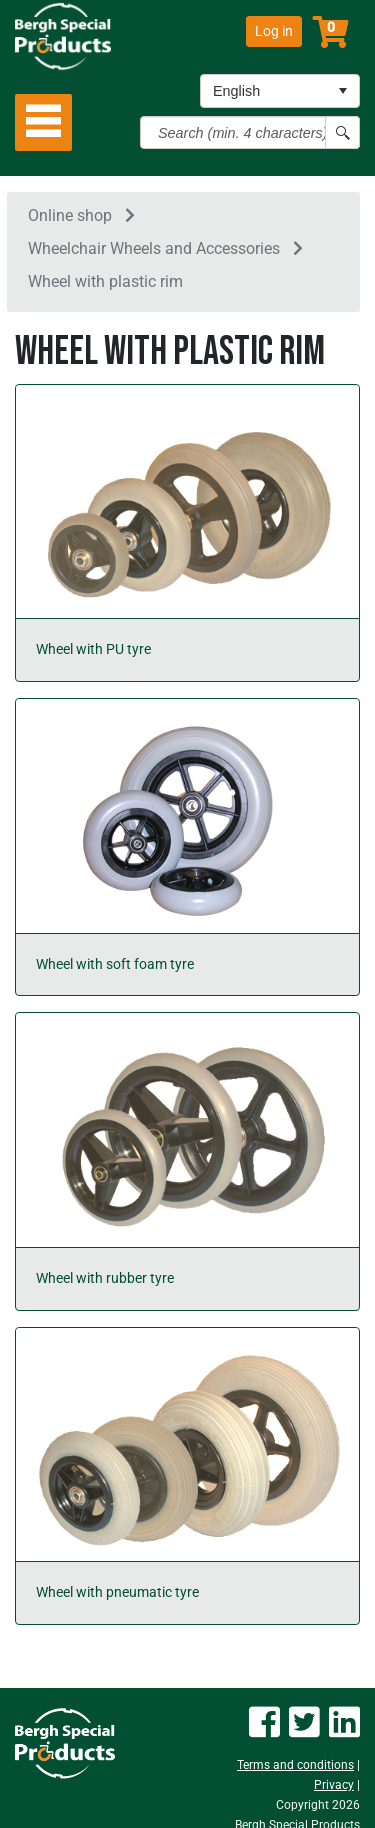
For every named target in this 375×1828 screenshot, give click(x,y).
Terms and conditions (295, 1765)
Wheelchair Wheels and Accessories (154, 248)
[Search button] (342, 132)
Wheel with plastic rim (105, 281)
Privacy (334, 1785)
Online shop (70, 215)
